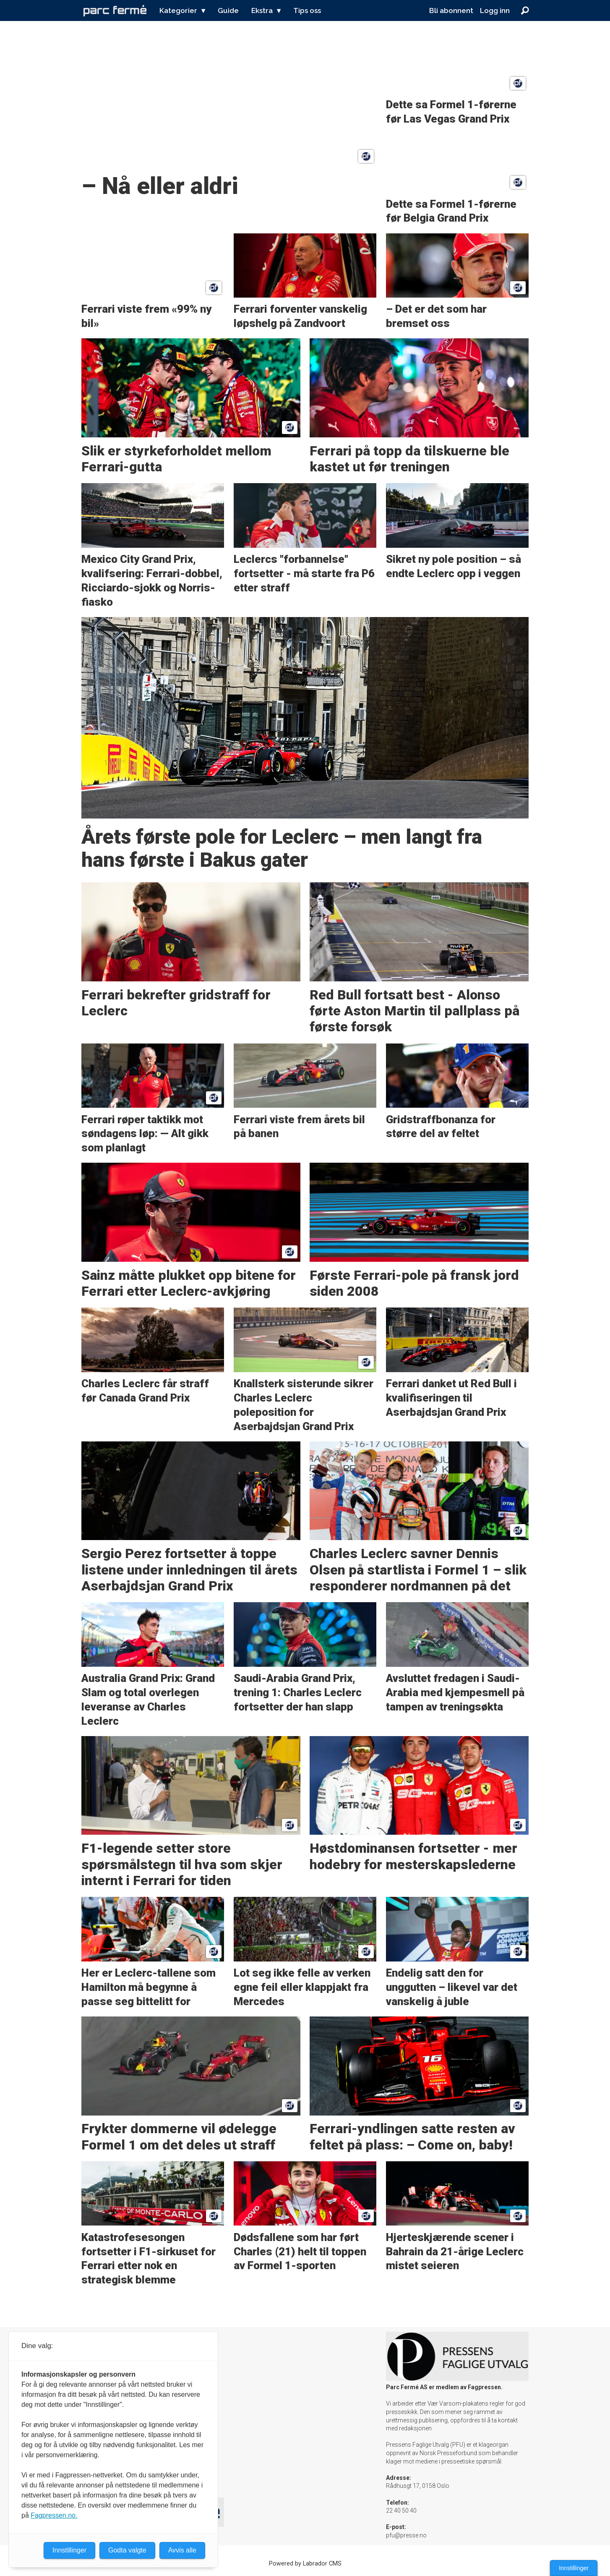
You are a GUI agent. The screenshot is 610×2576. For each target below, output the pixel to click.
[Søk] (524, 10)
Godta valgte (127, 2550)
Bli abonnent (451, 10)
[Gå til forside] (114, 10)
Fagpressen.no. (54, 2515)
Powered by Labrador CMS (305, 2563)
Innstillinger (574, 2568)
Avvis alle (182, 2550)
